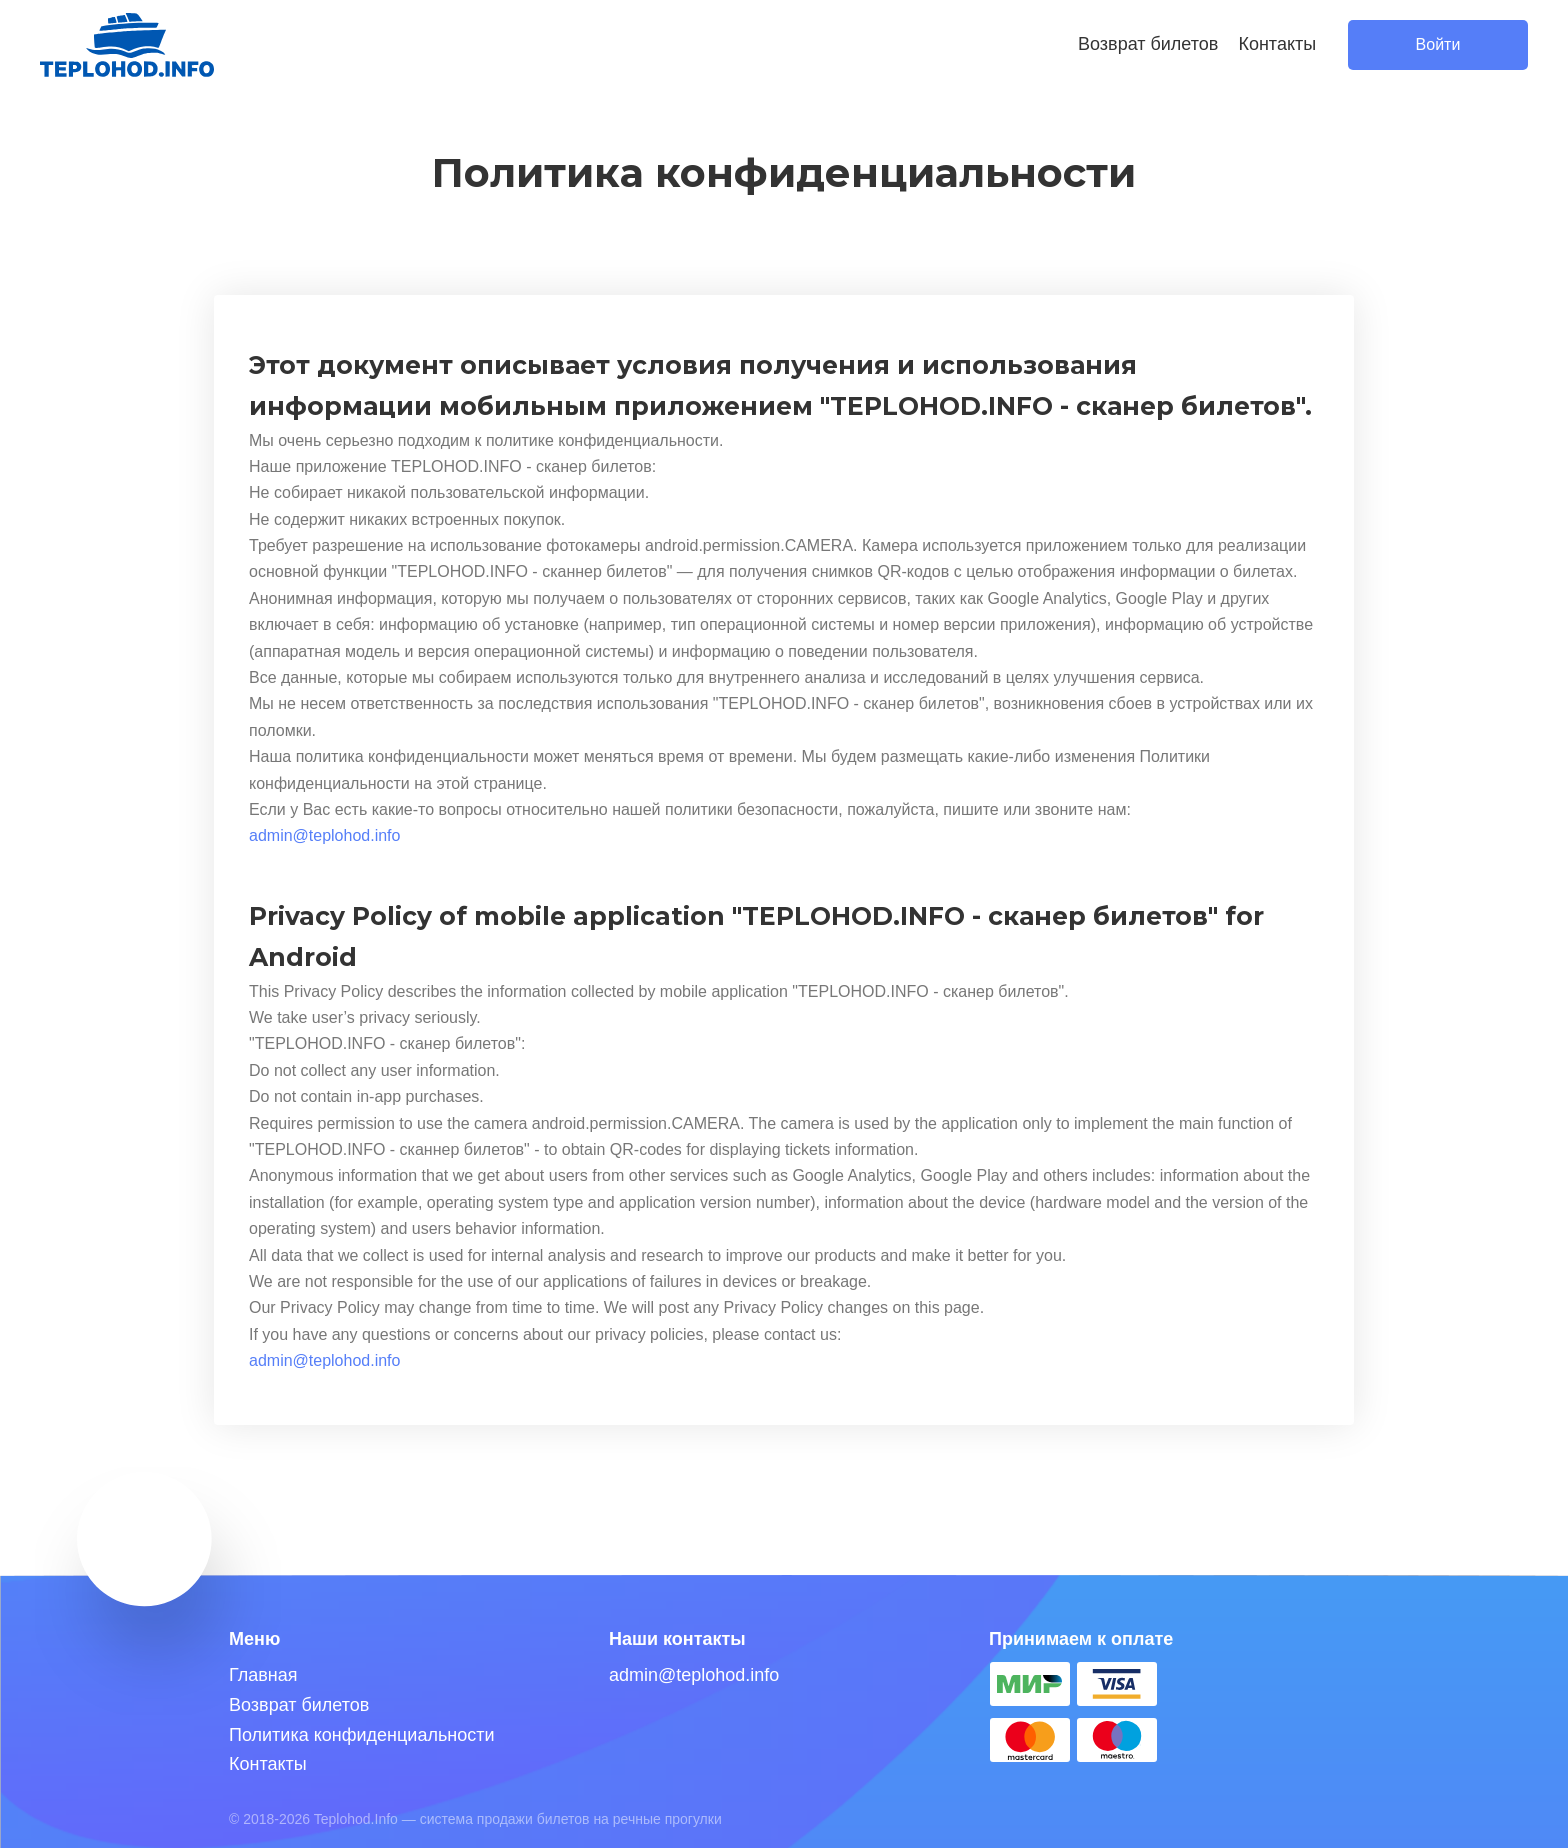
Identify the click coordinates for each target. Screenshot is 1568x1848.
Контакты (1277, 44)
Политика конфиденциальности (362, 1735)
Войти (1438, 44)
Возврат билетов (1148, 44)
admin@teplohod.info (324, 835)
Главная (263, 1675)
